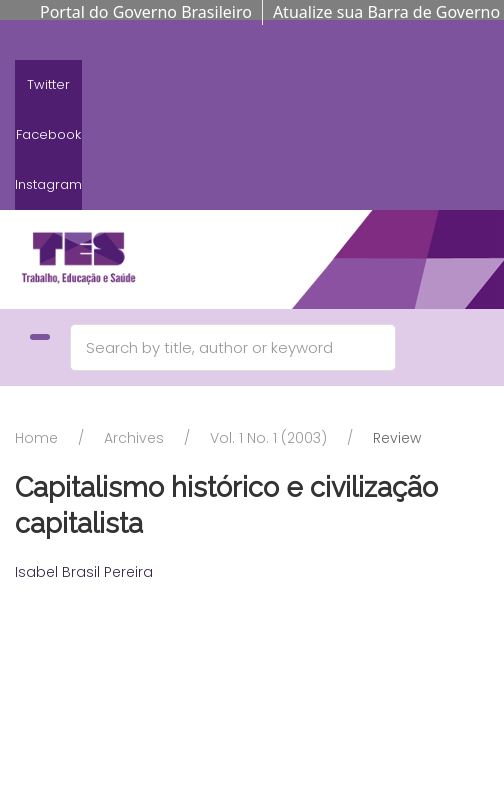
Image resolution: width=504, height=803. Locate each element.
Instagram (48, 184)
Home (36, 438)
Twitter (48, 84)
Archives (134, 438)
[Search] (233, 347)
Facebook (48, 134)
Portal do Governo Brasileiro (146, 12)
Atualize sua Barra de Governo (386, 12)
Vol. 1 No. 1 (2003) (268, 438)
